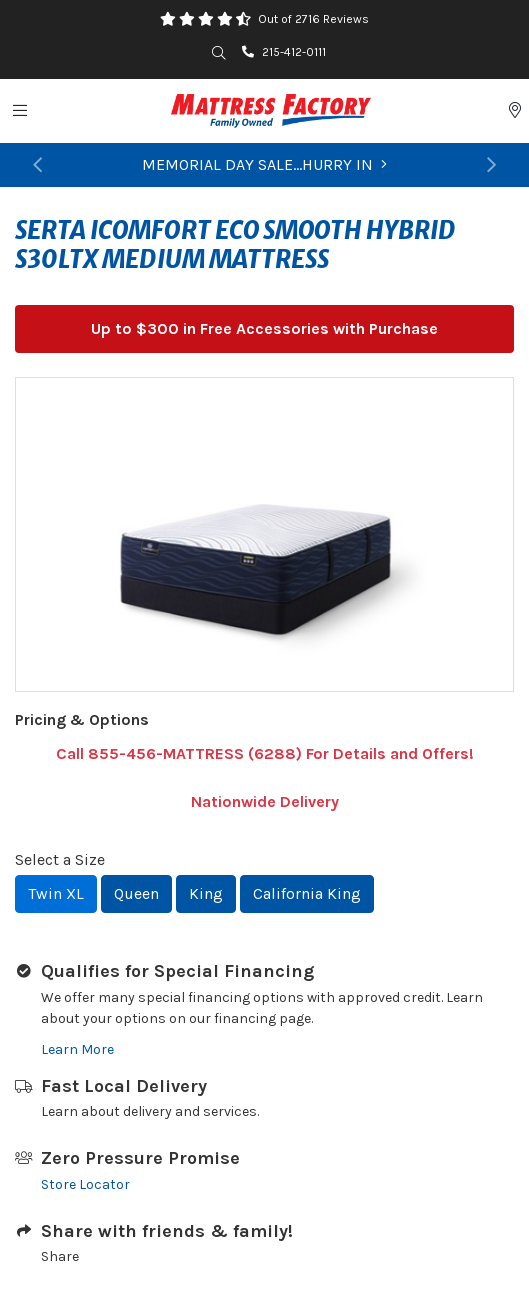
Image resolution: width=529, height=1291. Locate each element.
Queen (136, 893)
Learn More (77, 1049)
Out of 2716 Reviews (313, 19)
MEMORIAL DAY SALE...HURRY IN (264, 164)
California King (307, 893)
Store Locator (85, 1184)
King (206, 893)
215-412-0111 (284, 52)
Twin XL (56, 893)
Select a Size (60, 859)
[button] (37, 165)
